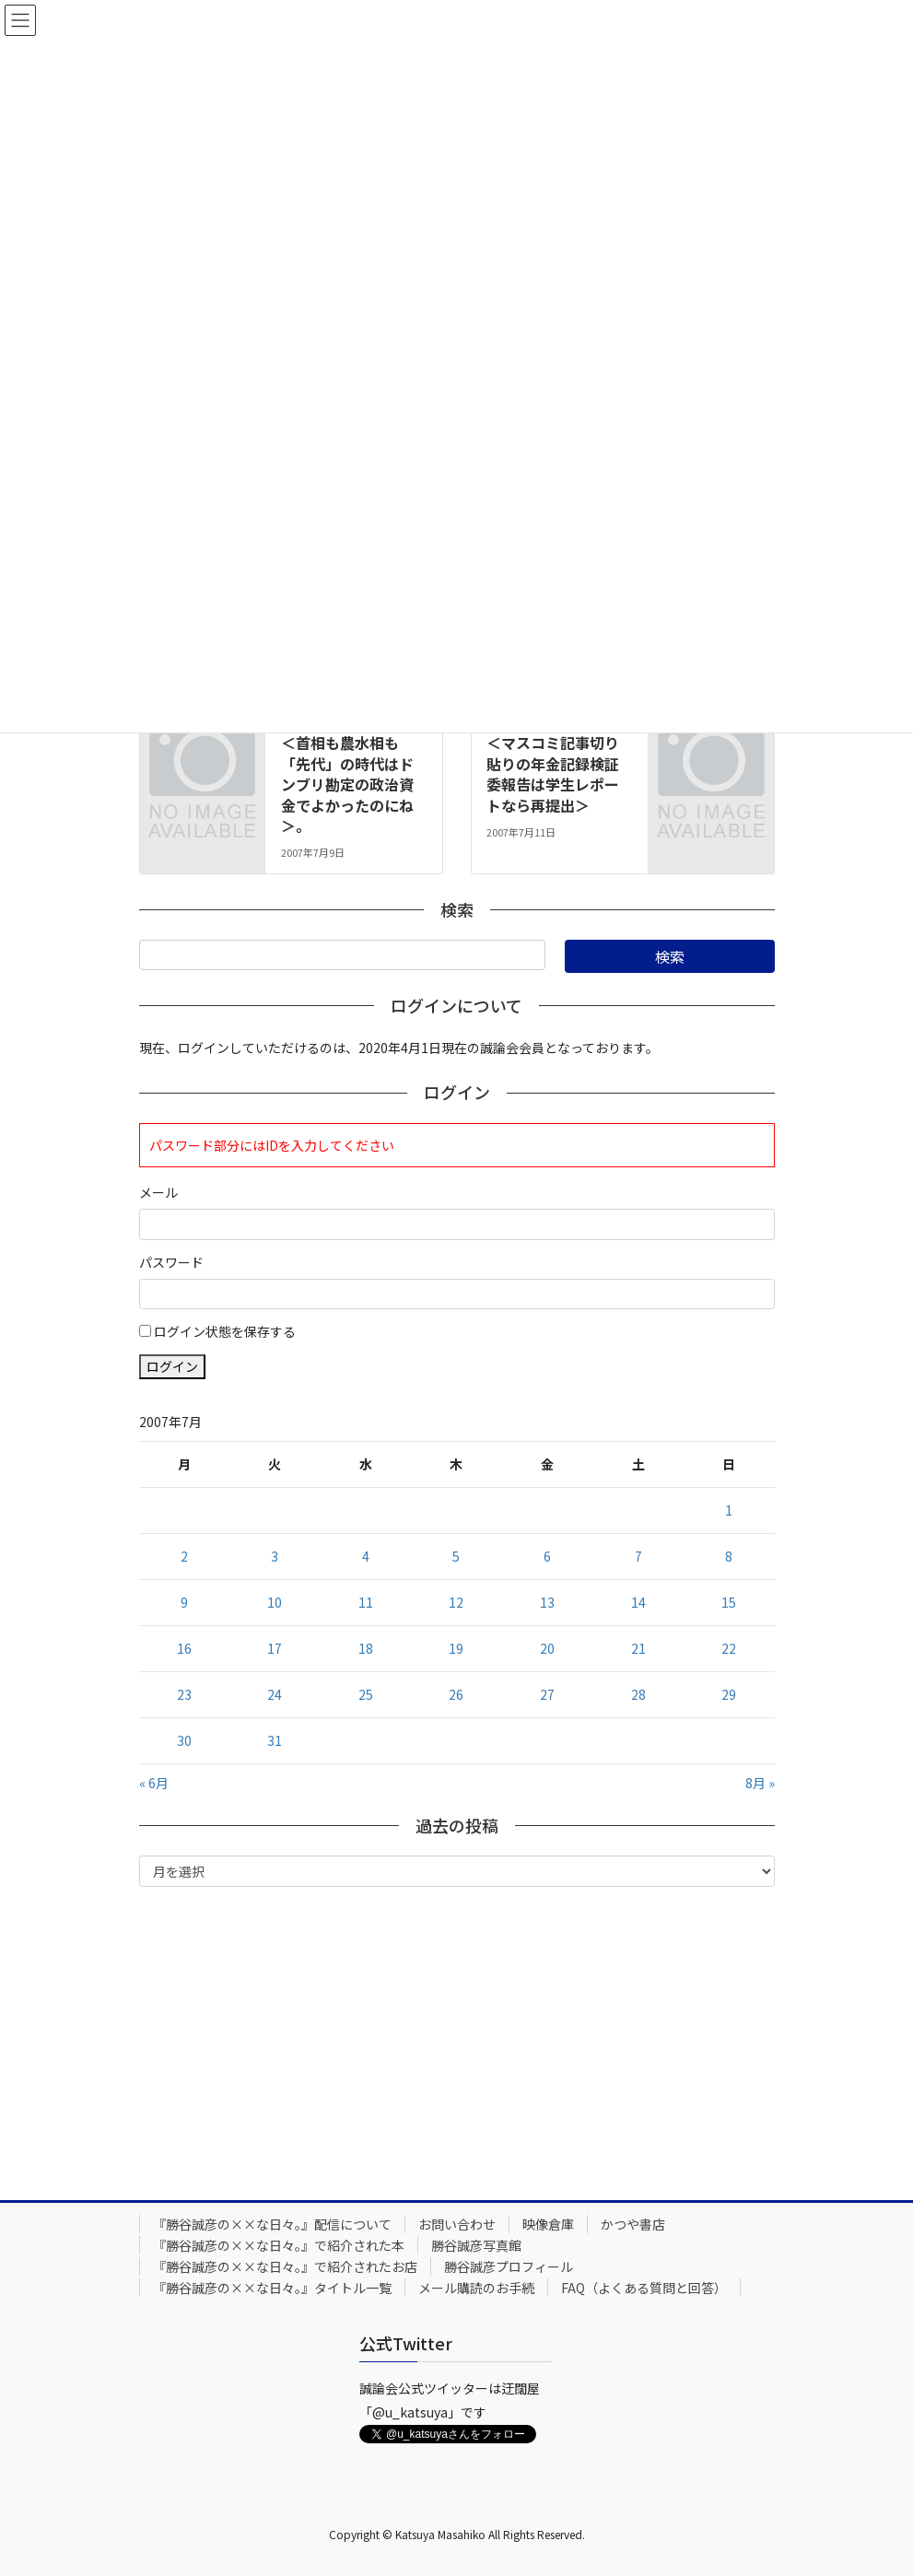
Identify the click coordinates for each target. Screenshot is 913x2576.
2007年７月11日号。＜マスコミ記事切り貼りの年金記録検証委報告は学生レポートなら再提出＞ (555, 763)
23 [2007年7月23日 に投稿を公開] (184, 1694)
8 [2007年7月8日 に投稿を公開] (728, 1556)
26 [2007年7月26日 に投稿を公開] (456, 1694)
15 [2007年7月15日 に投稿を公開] (728, 1602)
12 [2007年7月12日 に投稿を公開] (456, 1602)
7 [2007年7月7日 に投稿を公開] (638, 1556)
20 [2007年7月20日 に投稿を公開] (547, 1648)
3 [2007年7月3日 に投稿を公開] (274, 1556)
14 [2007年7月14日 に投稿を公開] (638, 1602)
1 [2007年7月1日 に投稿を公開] (728, 1510)
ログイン (172, 1366)
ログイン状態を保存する (225, 1331)
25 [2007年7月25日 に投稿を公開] (365, 1694)
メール (158, 1192)
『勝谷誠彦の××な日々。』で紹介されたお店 (285, 2266)
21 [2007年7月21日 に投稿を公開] (638, 1648)
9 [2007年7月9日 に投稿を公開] (184, 1602)
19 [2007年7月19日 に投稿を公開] (456, 1648)
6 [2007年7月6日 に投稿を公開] (547, 1556)
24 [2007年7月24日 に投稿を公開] (274, 1694)
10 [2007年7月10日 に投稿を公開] (274, 1602)
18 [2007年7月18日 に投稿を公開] (365, 1648)
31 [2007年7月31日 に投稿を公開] (274, 1740)
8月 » (760, 1783)
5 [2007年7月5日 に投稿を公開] (456, 1556)
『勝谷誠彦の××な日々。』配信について (272, 2224)
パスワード (171, 1262)
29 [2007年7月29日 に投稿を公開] (728, 1694)
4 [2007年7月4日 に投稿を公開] (365, 1556)
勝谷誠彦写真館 (476, 2245)
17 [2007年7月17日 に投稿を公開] (274, 1648)
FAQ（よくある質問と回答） (644, 2287)
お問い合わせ (457, 2224)
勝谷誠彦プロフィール (508, 2266)
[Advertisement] (457, 2039)
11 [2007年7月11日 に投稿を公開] (365, 1602)
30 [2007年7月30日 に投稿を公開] (184, 1740)
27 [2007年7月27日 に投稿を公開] (547, 1694)
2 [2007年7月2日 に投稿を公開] (184, 1556)
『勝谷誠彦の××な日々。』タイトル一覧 (272, 2287)
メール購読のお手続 (476, 2287)
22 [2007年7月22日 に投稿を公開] (728, 1648)
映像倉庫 (548, 2224)
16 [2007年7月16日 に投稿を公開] (184, 1648)
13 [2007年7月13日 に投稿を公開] (547, 1602)
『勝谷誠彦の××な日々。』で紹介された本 (278, 2245)
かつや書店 (633, 2224)
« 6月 (154, 1783)
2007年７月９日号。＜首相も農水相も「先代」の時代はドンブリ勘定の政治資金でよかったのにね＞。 (349, 774)
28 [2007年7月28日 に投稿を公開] (638, 1694)
